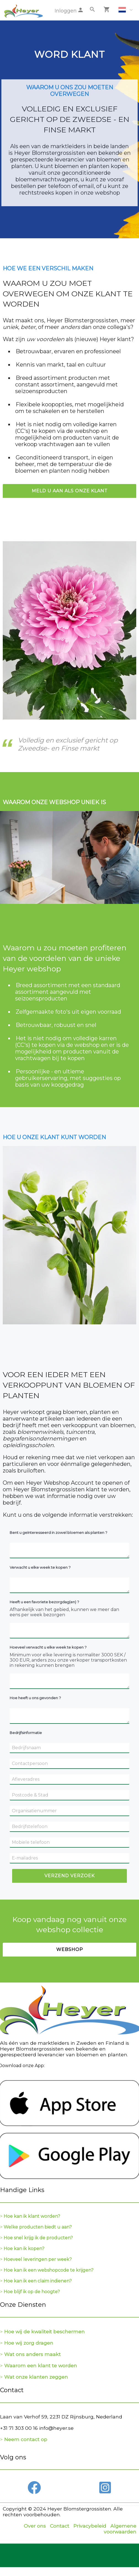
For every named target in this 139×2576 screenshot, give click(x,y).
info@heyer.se (56, 2428)
